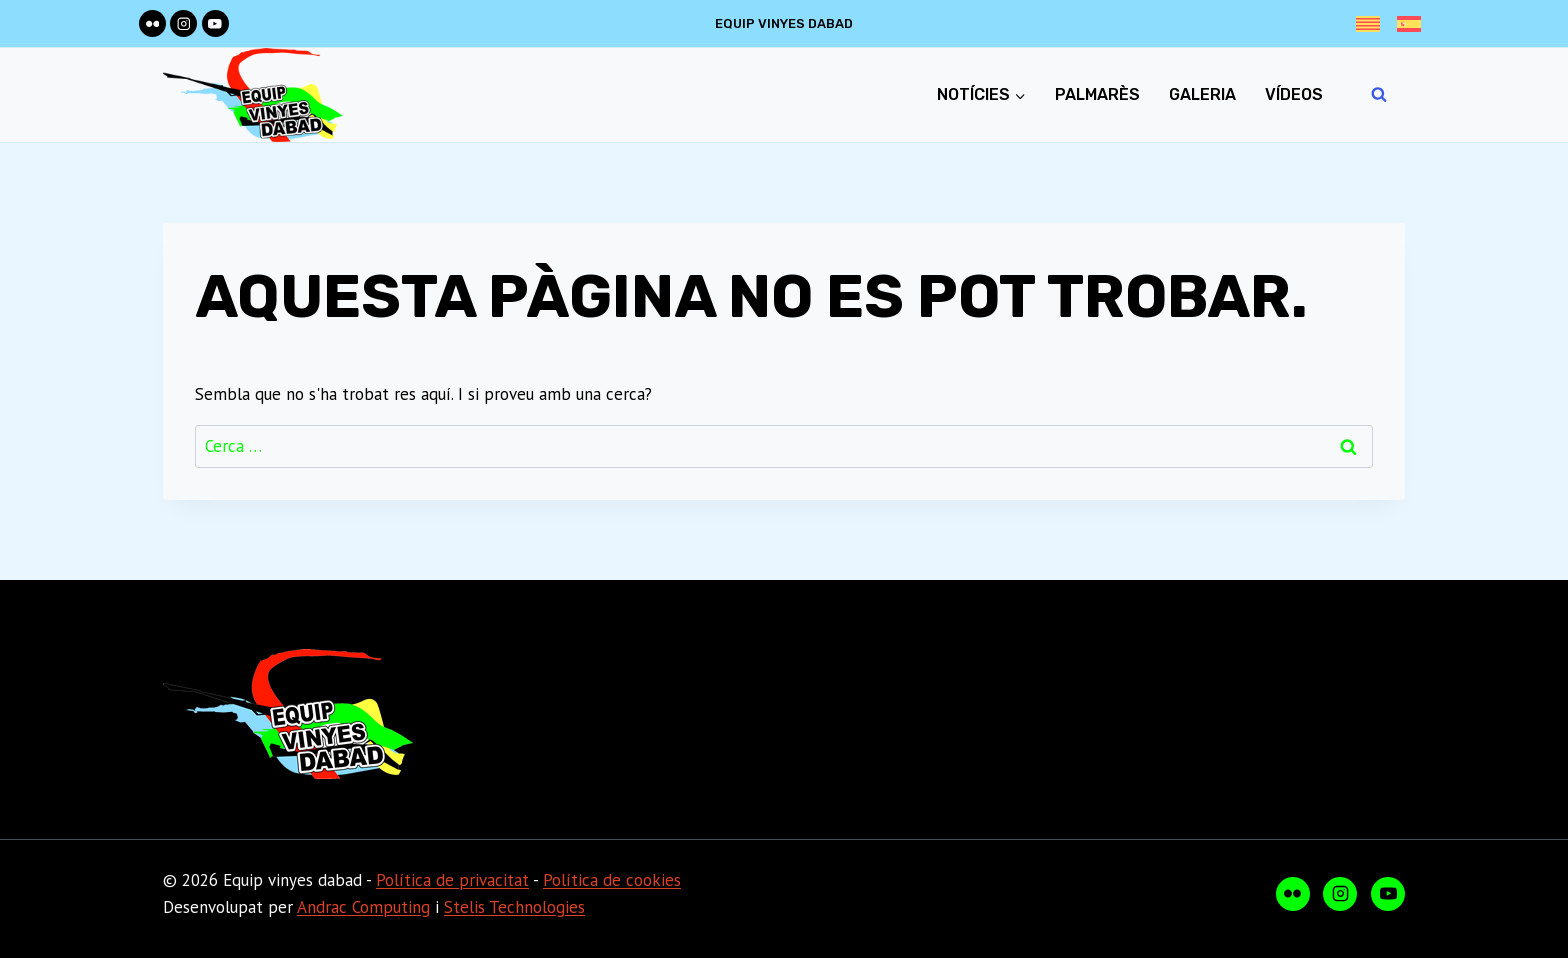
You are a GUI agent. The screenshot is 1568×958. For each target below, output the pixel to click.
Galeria (1202, 94)
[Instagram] (183, 23)
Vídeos (1294, 94)
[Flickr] (152, 23)
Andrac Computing (363, 907)
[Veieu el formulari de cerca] (1379, 95)
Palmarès (1097, 94)
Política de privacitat (452, 880)
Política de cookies (612, 880)
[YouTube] (215, 23)
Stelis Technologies (514, 907)
